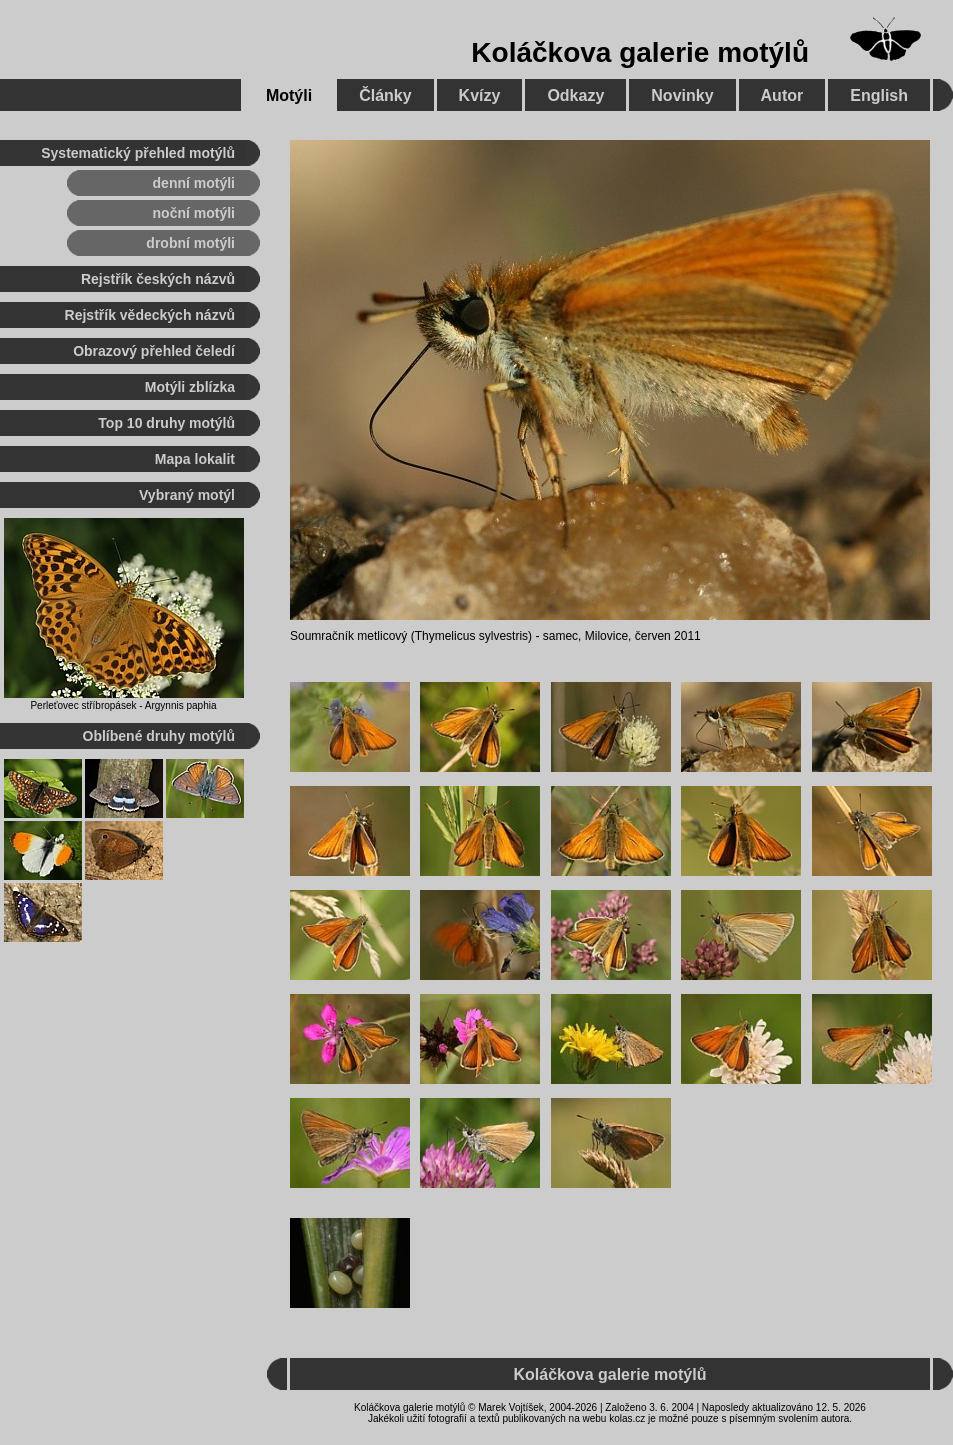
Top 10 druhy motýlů (166, 423)
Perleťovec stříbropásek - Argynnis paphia (123, 705)
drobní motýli (190, 243)
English (879, 95)
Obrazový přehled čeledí (154, 351)
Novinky (682, 95)
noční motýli (194, 213)
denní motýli (194, 183)
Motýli (289, 95)
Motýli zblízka (190, 387)
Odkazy (575, 95)
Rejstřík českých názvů (158, 279)
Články (385, 95)
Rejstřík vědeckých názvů (150, 315)
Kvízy (480, 95)
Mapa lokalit (195, 459)
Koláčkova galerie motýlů (640, 52)
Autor (782, 95)
